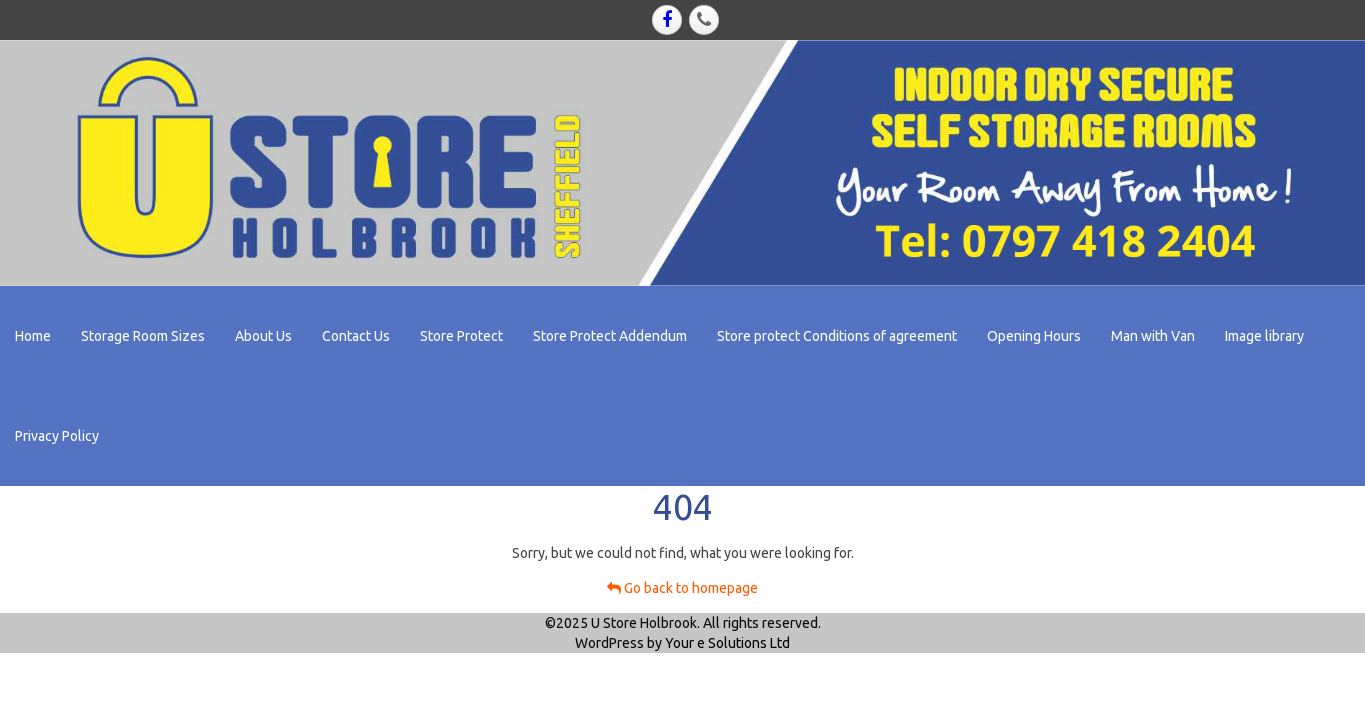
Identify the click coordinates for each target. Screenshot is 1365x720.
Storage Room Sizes (143, 336)
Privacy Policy (57, 436)
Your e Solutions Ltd (727, 643)
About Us (263, 336)
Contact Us (356, 336)
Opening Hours (1034, 336)
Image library (1264, 336)
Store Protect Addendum (610, 336)
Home (33, 336)
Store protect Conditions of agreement (837, 336)
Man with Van (1153, 336)
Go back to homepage (682, 588)
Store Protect (461, 336)
